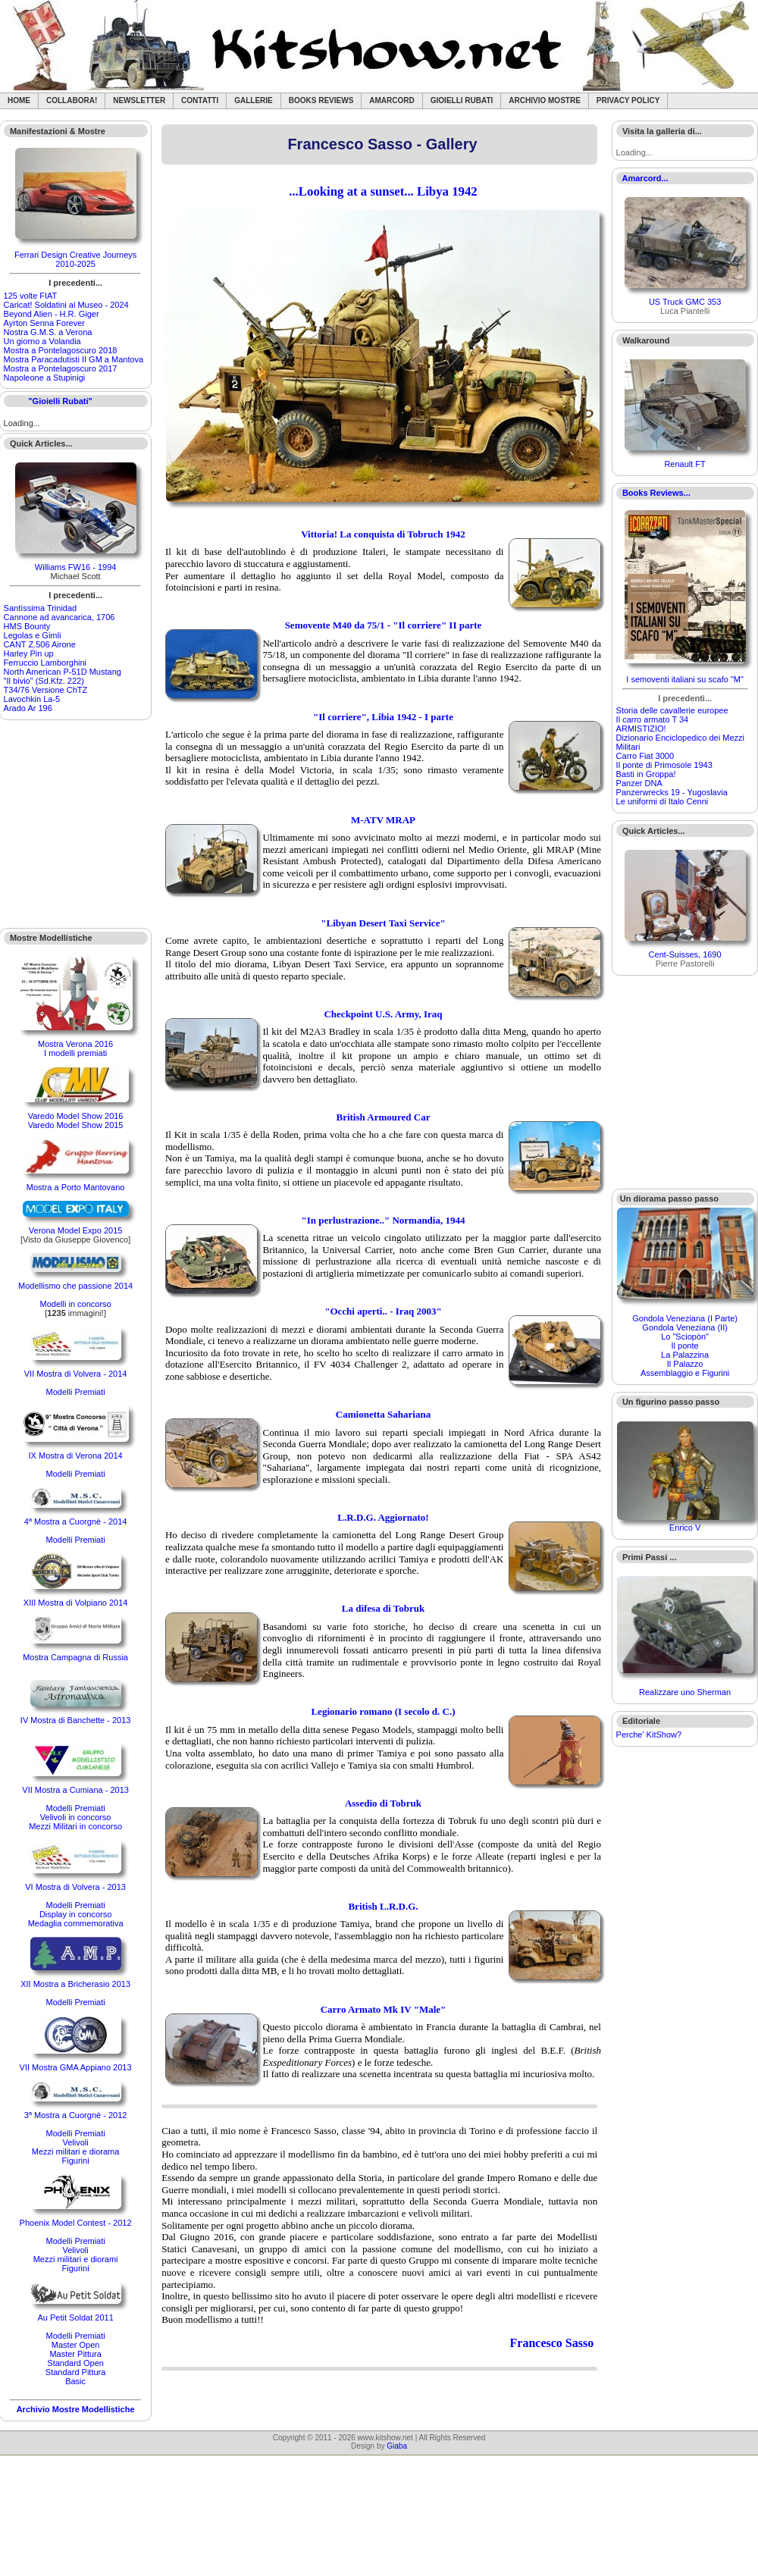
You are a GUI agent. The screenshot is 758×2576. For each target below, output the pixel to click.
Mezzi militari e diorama (76, 2151)
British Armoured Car (383, 1117)
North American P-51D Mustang (62, 671)
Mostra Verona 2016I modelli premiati (75, 1048)
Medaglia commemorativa (76, 1923)
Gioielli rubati (462, 100)
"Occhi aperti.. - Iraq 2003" (383, 1311)
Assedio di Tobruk (383, 1803)
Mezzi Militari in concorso (75, 1826)
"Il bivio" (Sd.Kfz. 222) (44, 680)
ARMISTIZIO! (641, 728)
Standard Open (75, 2363)
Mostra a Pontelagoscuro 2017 (60, 368)
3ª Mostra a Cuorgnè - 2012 (75, 2115)
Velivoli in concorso (75, 1817)
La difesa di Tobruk (383, 1608)
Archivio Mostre (544, 100)
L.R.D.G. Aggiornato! (382, 1517)
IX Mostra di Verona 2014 (76, 1455)
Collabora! (71, 100)
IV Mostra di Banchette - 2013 (75, 1720)
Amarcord (391, 100)
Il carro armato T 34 (652, 719)
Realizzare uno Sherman (685, 1692)
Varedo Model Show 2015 (76, 1125)
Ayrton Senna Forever (44, 322)
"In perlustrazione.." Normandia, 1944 (383, 1220)
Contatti (199, 100)
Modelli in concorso (75, 1303)
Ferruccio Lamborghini (45, 662)
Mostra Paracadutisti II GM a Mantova (74, 359)
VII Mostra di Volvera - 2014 (75, 1373)
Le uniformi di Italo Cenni (662, 801)
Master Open (76, 2344)
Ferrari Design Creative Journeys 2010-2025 (75, 259)
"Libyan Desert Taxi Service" (383, 923)
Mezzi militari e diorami (75, 2259)
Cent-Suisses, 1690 (685, 954)
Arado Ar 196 (28, 708)
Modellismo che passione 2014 (75, 1285)
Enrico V (685, 1527)
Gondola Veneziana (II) (685, 1327)
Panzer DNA (639, 783)
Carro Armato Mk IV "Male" (383, 2009)
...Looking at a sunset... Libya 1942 (383, 191)
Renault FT (684, 464)
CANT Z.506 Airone (40, 644)
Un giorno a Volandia (42, 341)
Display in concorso (75, 1914)
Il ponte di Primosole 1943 (664, 764)
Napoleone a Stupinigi (45, 377)
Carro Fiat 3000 (645, 755)
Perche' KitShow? (648, 1734)
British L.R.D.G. (383, 1906)
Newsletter (139, 100)
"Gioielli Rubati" (60, 401)
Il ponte (685, 1345)
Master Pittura (75, 2353)
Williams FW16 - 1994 (76, 567)
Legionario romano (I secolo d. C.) (383, 1711)
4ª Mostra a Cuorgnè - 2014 (75, 1521)
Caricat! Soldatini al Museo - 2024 (66, 304)
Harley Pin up (29, 653)
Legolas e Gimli (32, 635)
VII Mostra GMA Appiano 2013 (76, 2067)
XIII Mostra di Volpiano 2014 (75, 1602)
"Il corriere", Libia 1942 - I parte (383, 716)
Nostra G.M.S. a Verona (48, 332)
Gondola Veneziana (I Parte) (685, 1318)
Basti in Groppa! (646, 774)
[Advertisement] (76, 824)
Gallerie (253, 100)
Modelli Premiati (75, 1391)
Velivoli (75, 2142)
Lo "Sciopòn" (685, 1336)
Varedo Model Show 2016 (76, 1115)
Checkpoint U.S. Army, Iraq (383, 1014)
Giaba (397, 2446)
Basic (75, 2381)
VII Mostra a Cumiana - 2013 (75, 1789)
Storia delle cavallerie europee (672, 710)
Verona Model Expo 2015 (76, 1230)
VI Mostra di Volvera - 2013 (75, 1886)
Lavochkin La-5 (32, 699)
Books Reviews (321, 100)
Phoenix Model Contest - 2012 (76, 2222)
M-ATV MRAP (383, 820)
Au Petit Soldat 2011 (75, 2317)
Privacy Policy (628, 100)
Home (19, 100)
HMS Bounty (27, 626)
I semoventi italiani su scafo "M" (685, 679)
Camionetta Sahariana (383, 1414)
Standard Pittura (75, 2372)
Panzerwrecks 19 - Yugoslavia (672, 792)
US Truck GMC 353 (685, 301)
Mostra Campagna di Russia (75, 1657)
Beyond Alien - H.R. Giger (51, 313)
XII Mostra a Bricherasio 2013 (75, 1983)
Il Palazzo (685, 1363)
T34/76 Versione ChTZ (46, 689)
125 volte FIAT (31, 295)
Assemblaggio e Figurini (685, 1372)
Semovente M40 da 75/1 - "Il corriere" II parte (383, 625)
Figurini (75, 2160)
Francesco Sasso (552, 2342)
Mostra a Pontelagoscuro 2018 (60, 350)
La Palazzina (685, 1354)
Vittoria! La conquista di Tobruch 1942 (383, 534)
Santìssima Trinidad (40, 608)
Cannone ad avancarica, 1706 (59, 617)
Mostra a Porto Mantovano (76, 1187)
